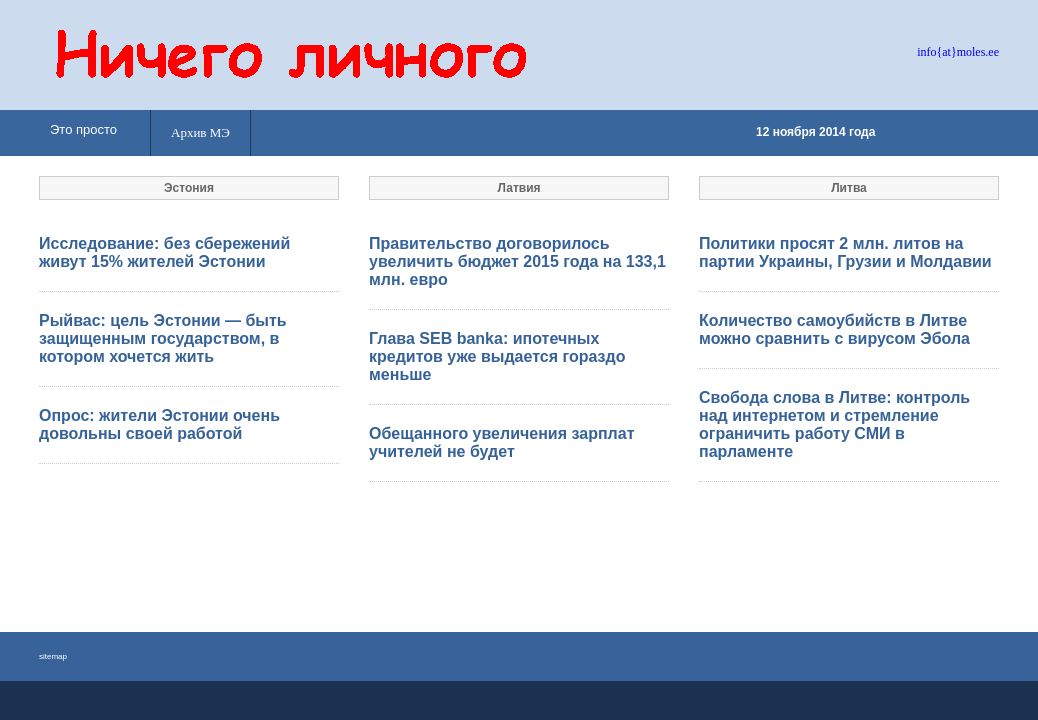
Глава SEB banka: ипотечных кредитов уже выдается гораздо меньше (497, 356)
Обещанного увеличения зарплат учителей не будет (501, 442)
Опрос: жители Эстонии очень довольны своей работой (159, 424)
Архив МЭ (200, 132)
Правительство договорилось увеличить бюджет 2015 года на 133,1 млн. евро (517, 261)
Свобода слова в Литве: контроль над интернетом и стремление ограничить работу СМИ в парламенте (834, 424)
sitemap (53, 656)
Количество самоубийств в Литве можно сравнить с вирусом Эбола (834, 329)
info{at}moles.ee (958, 52)
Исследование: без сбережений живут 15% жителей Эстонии (164, 252)
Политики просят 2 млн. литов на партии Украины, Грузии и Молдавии (845, 252)
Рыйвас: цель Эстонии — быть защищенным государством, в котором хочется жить (163, 338)
